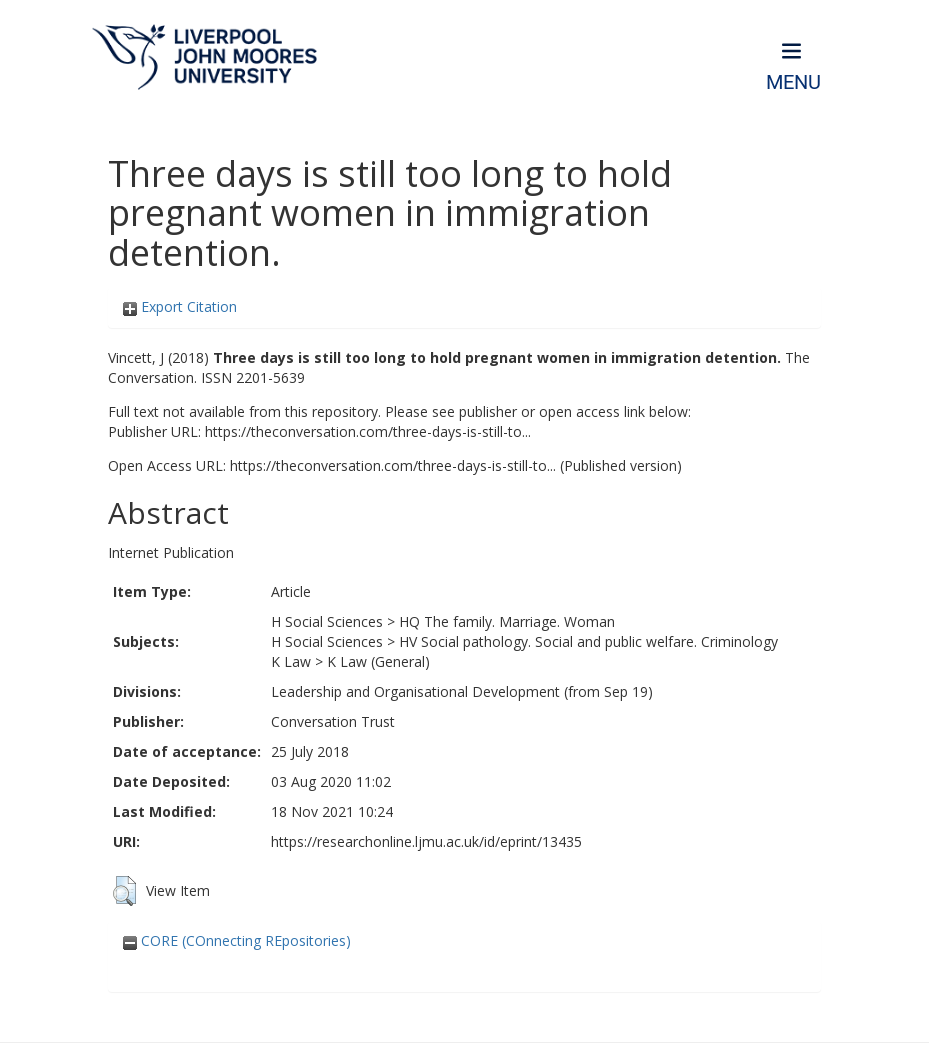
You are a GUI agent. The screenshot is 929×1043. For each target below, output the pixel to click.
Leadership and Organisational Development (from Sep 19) (462, 691)
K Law (291, 661)
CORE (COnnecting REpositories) (237, 940)
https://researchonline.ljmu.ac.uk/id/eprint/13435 (426, 841)
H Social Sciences (327, 621)
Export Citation (180, 306)
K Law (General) (378, 661)
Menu (793, 82)
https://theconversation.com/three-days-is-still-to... (368, 431)
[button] (124, 891)
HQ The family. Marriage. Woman (507, 621)
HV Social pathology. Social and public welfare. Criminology (588, 641)
